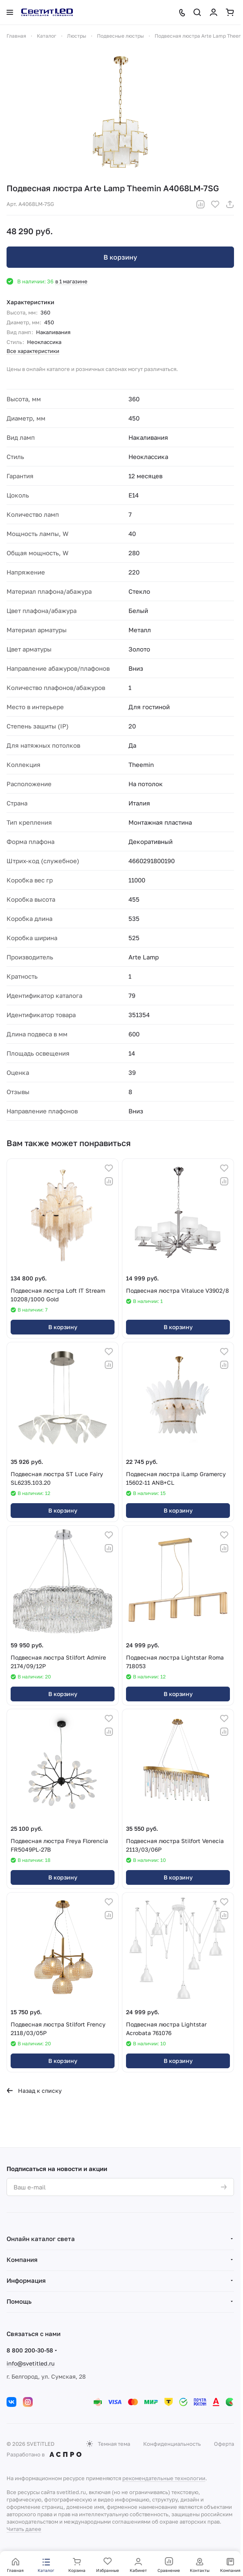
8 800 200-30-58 (30, 2350)
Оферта (224, 2443)
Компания (22, 2259)
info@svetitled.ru (30, 2363)
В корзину (120, 257)
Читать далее (24, 2529)
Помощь (19, 2301)
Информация (26, 2280)
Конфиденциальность (172, 2443)
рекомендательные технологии (163, 2478)
